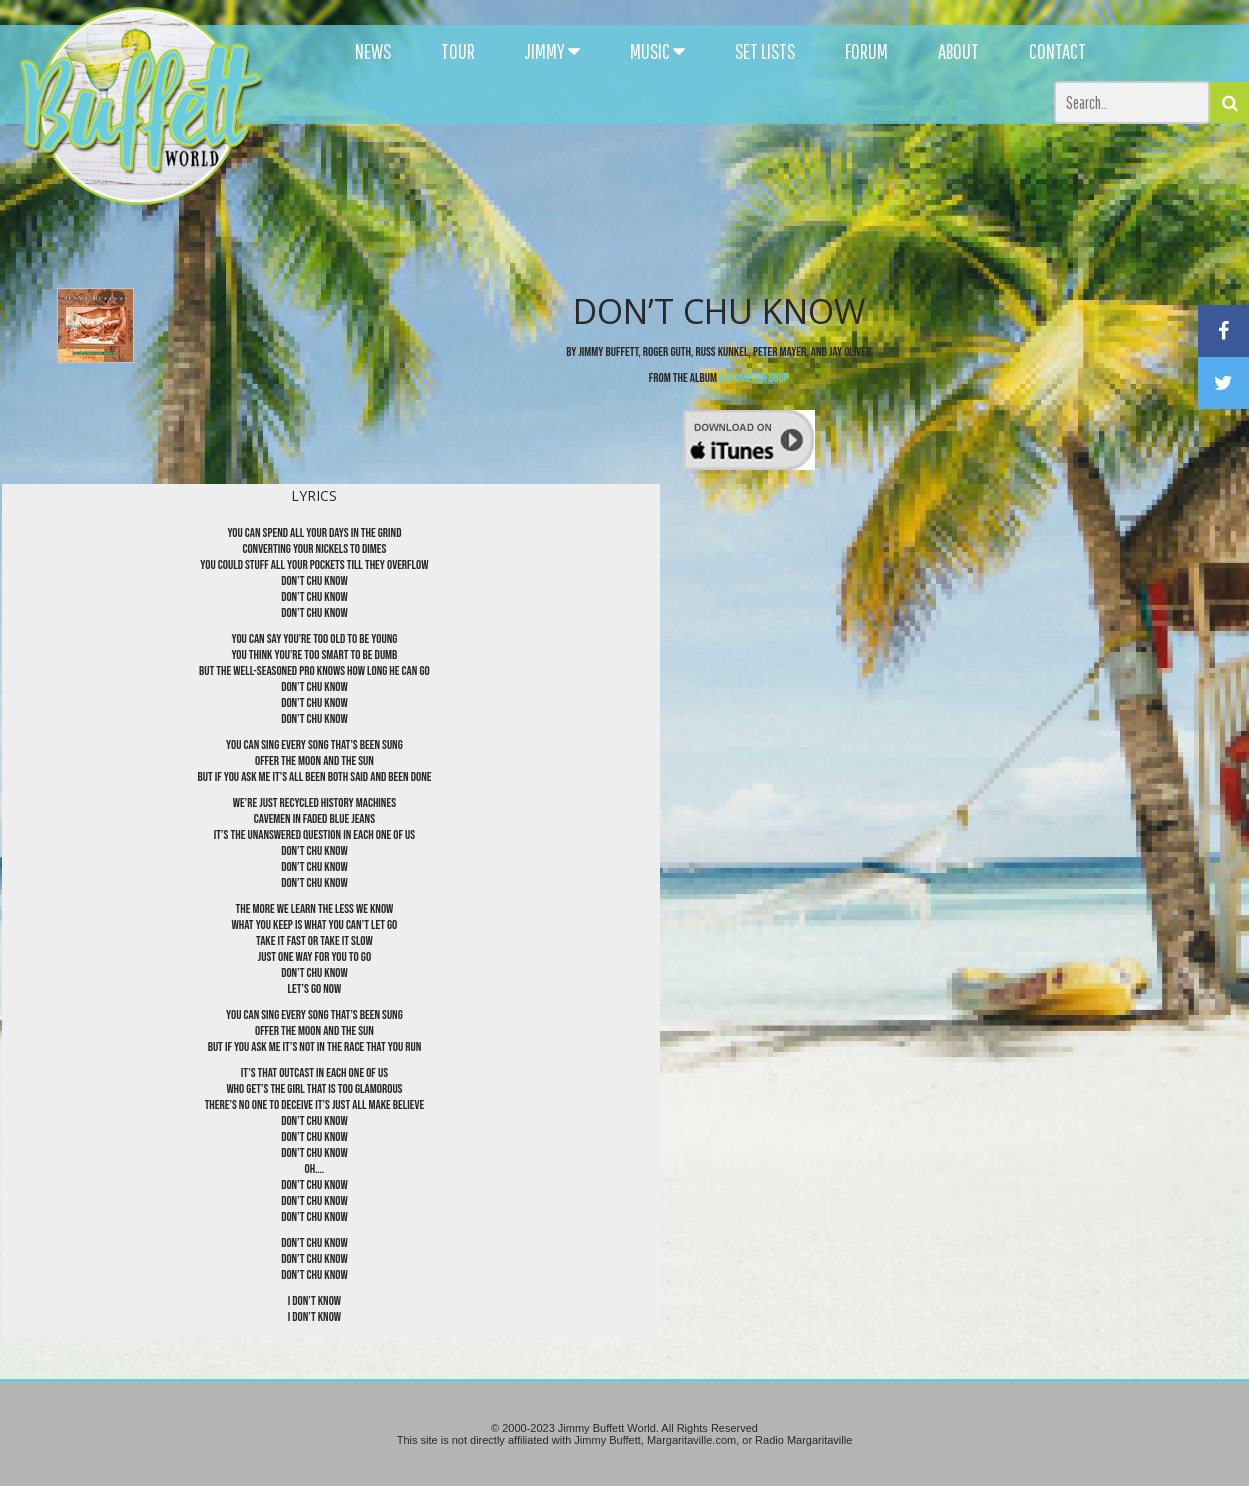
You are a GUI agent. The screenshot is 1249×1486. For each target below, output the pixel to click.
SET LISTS (765, 51)
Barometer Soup (754, 378)
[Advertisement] (762, 180)
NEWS (373, 51)
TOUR (458, 51)
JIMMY (552, 51)
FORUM (866, 51)
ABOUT (958, 51)
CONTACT (1057, 51)
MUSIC (657, 51)
